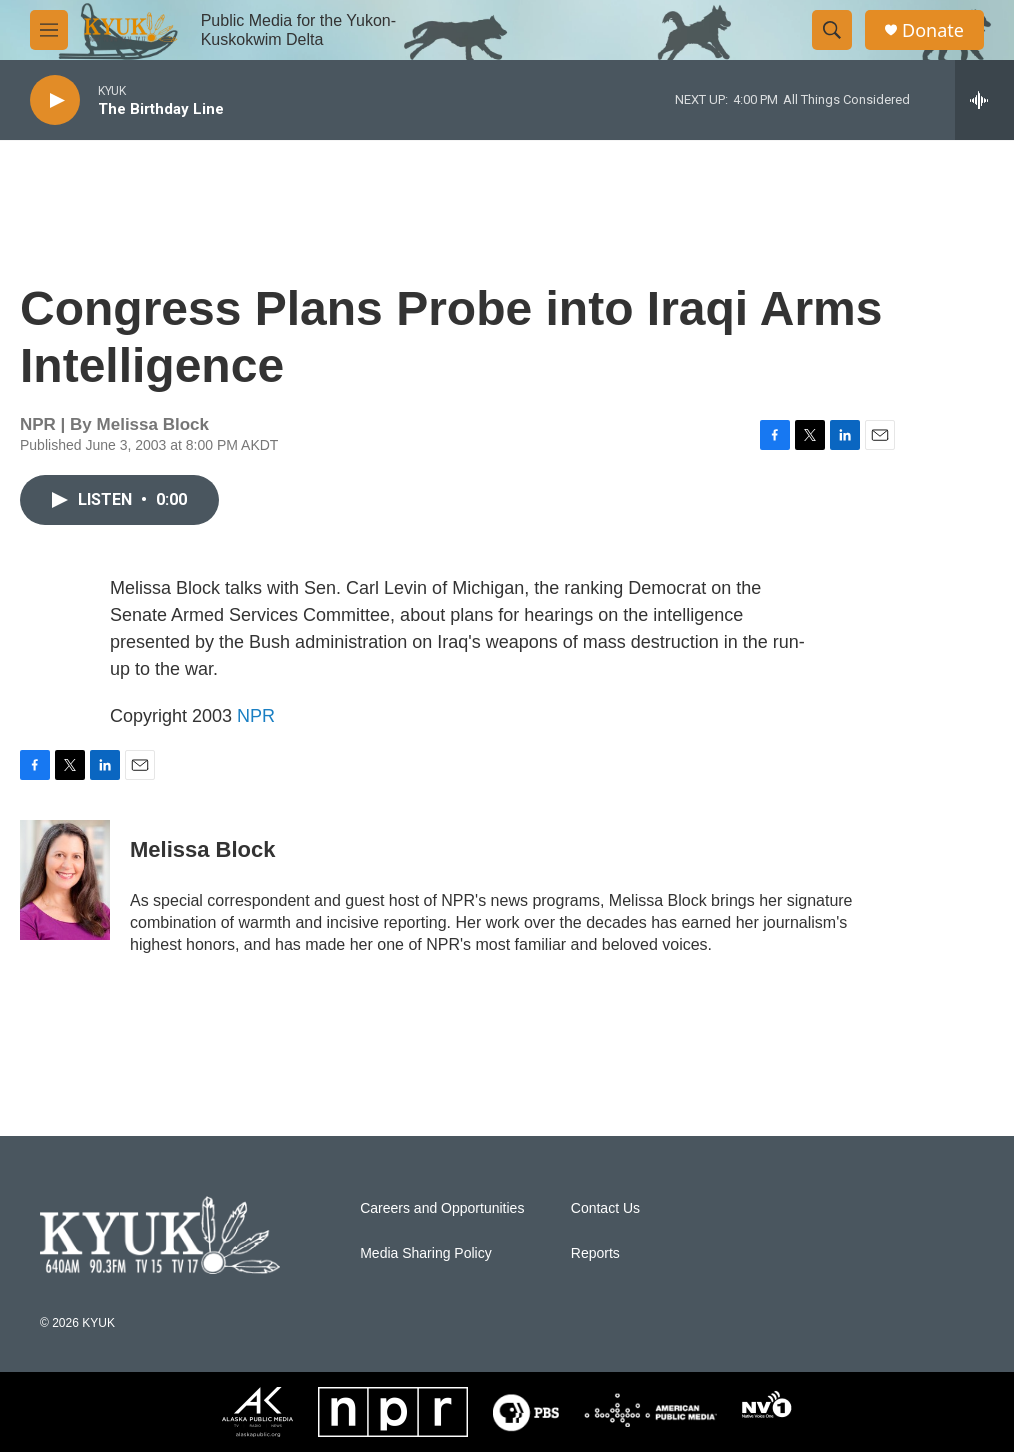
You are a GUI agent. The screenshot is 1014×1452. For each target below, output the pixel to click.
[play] (55, 100)
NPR (256, 716)
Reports (595, 1253)
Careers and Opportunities (442, 1208)
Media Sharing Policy (426, 1253)
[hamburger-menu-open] (49, 30)
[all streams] (984, 100)
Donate (933, 30)
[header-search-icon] (832, 30)
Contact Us (605, 1208)
